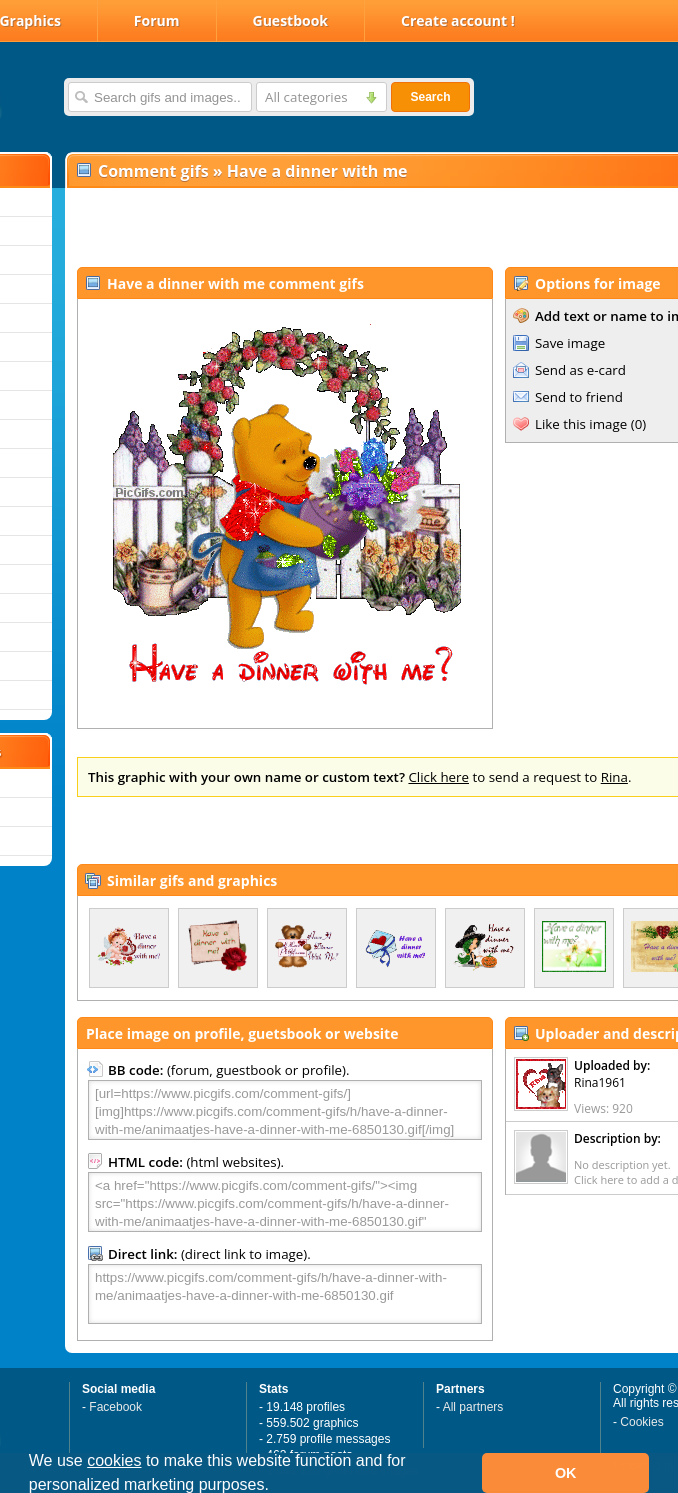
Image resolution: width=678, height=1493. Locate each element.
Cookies (641, 1422)
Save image (570, 343)
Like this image (581, 424)
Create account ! (458, 20)
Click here (438, 777)
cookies (114, 1460)
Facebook (115, 1407)
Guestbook (291, 20)
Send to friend (579, 397)
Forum (157, 20)
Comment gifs (153, 171)
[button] (276, 1487)
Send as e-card (580, 370)
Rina (614, 777)
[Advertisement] (301, 226)
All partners (473, 1407)
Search (430, 97)
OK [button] (566, 1473)
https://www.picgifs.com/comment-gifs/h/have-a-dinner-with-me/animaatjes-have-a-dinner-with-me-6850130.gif (285, 1294)
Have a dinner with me (317, 171)
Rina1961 (600, 1082)
